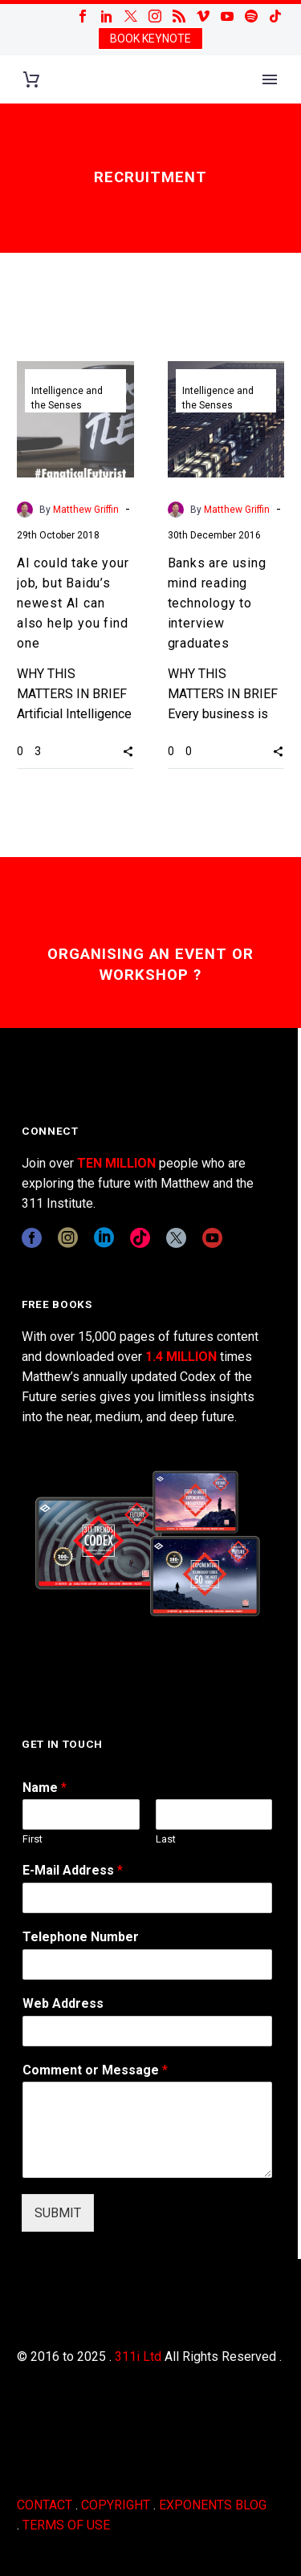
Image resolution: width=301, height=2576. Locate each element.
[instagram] (68, 1238)
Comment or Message (95, 2070)
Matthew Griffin (86, 509)
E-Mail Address (72, 1870)
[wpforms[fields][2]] (147, 2130)
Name (44, 1787)
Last (166, 1839)
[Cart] (31, 80)
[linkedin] (104, 1238)
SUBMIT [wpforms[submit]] (58, 2212)
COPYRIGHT (115, 2505)
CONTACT (44, 2505)
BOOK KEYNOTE (150, 38)
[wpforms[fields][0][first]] (81, 1814)
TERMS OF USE (66, 2525)
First (32, 1839)
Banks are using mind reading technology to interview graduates (217, 603)
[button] (128, 751)
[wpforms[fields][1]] (147, 1898)
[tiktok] (140, 1238)
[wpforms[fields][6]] (147, 1964)
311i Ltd (138, 2356)
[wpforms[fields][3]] (147, 2031)
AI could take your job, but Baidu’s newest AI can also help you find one (72, 603)
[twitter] (176, 1238)
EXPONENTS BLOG (212, 2505)
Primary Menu (269, 79)
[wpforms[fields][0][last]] (214, 1814)
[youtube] (212, 1238)
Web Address (63, 2003)
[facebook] (32, 1238)
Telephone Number (80, 1936)
